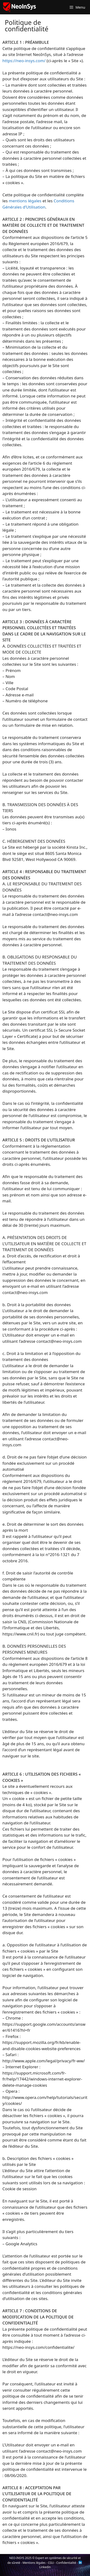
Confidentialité (66, 2563)
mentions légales (25, 201)
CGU (51, 2563)
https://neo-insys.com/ (24, 60)
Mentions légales (34, 2563)
